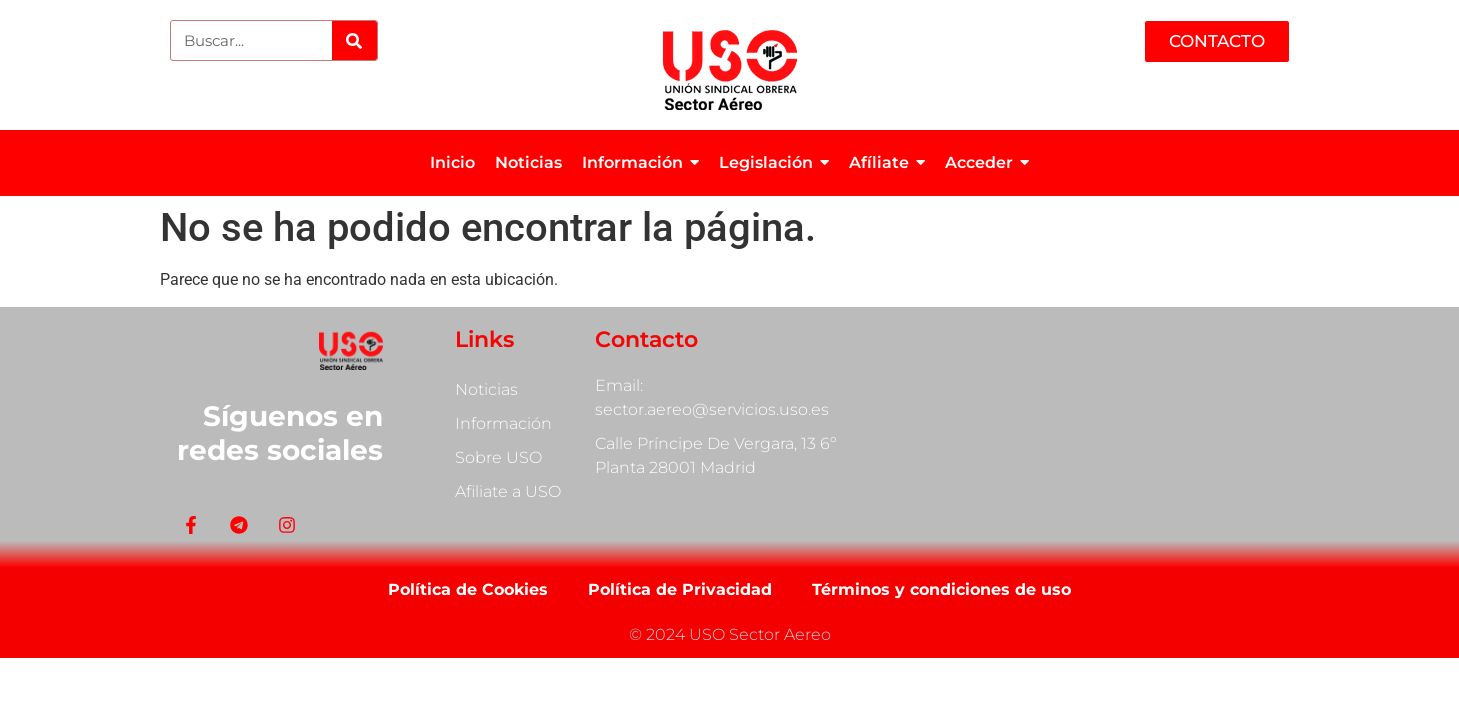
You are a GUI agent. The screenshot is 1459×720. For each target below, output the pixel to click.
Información (503, 423)
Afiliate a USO (508, 491)
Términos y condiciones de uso (941, 589)
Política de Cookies (468, 589)
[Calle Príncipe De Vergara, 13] (1110, 424)
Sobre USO (498, 457)
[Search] (354, 40)
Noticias (486, 389)
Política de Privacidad (680, 589)
